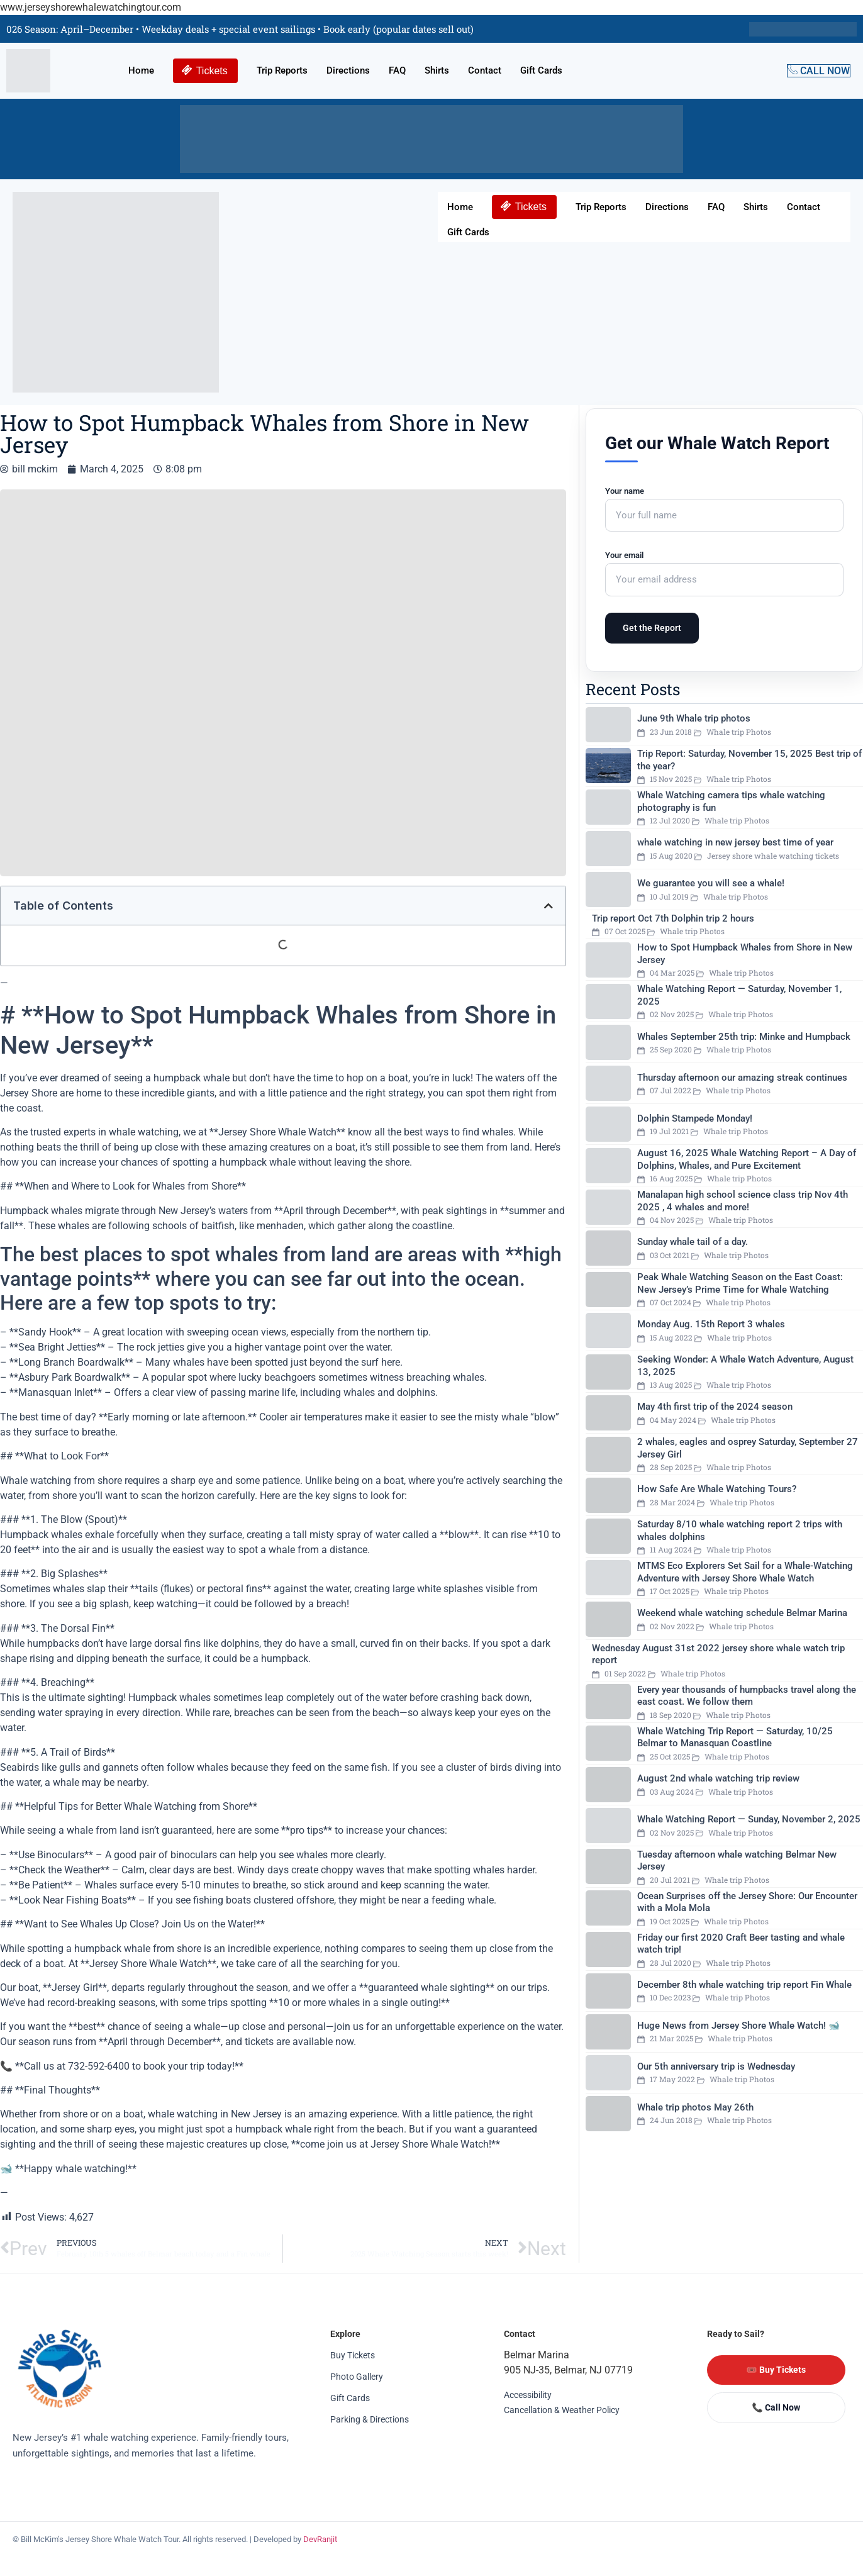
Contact (484, 70)
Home (141, 70)
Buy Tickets (352, 2355)
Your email (724, 567)
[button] (548, 906)
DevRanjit (320, 2539)
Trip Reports (282, 70)
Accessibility (528, 2395)
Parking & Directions (369, 2419)
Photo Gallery (356, 2377)
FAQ (397, 70)
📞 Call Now (775, 2407)
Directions (348, 70)
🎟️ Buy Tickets (775, 2370)
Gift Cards (541, 70)
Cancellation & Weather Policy (562, 2410)
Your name (724, 503)
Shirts (437, 70)
